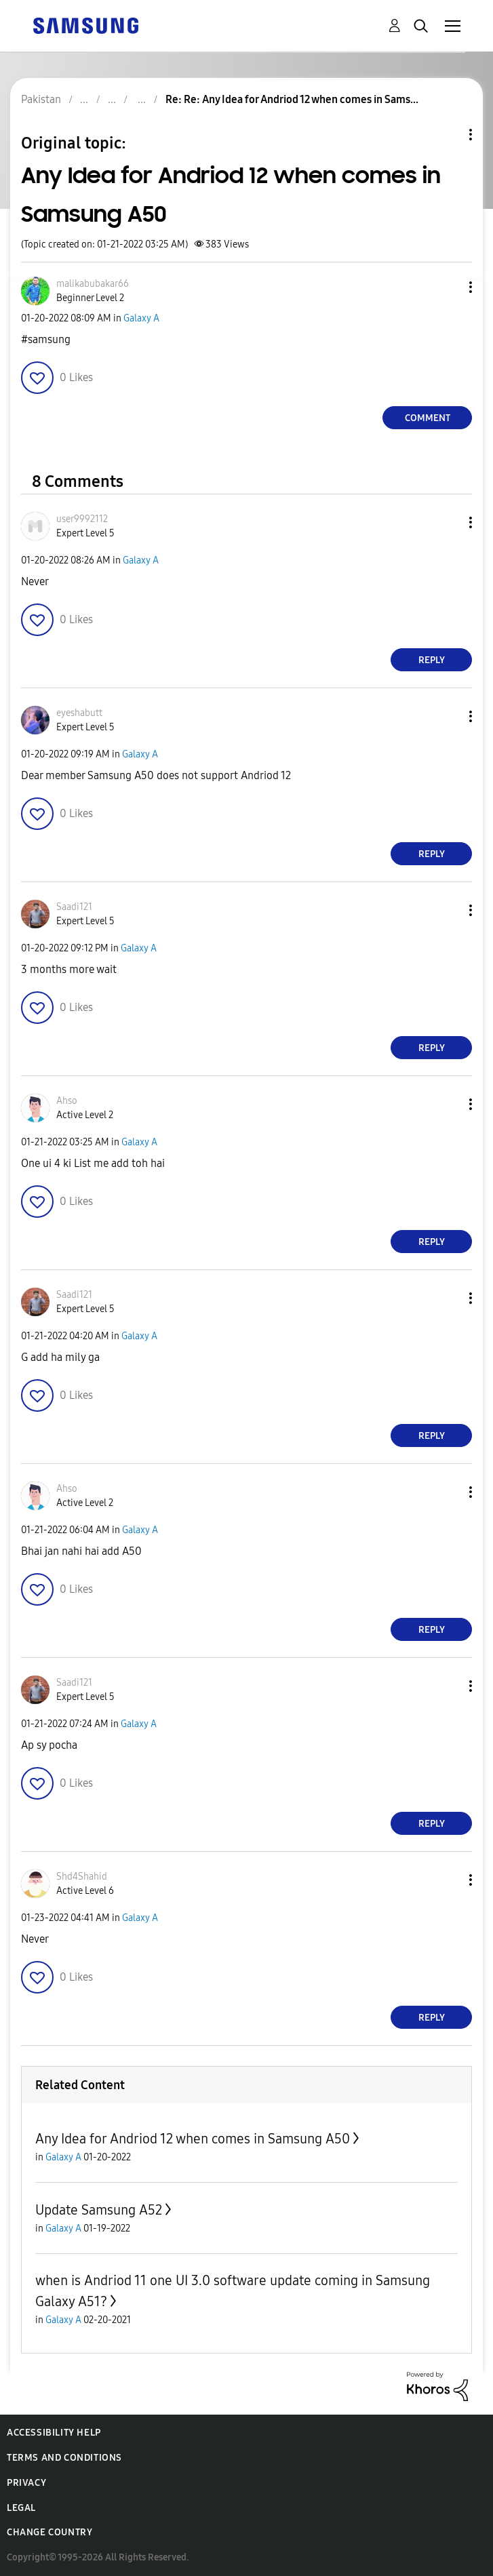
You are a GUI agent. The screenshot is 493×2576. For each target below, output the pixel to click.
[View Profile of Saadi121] (74, 907)
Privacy (26, 2483)
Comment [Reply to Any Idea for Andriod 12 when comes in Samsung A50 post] (427, 418)
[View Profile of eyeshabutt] (79, 713)
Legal (21, 2508)
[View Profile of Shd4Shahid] (81, 1876)
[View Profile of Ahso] (66, 1101)
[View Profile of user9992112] (82, 519)
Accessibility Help (54, 2432)
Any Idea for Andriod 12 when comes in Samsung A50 (192, 2139)
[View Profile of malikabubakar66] (92, 284)
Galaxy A (141, 318)
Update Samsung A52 (98, 2210)
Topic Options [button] (447, 134)
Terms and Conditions (64, 2457)
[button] (448, 287)
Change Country (49, 2532)
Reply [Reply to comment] (431, 660)
